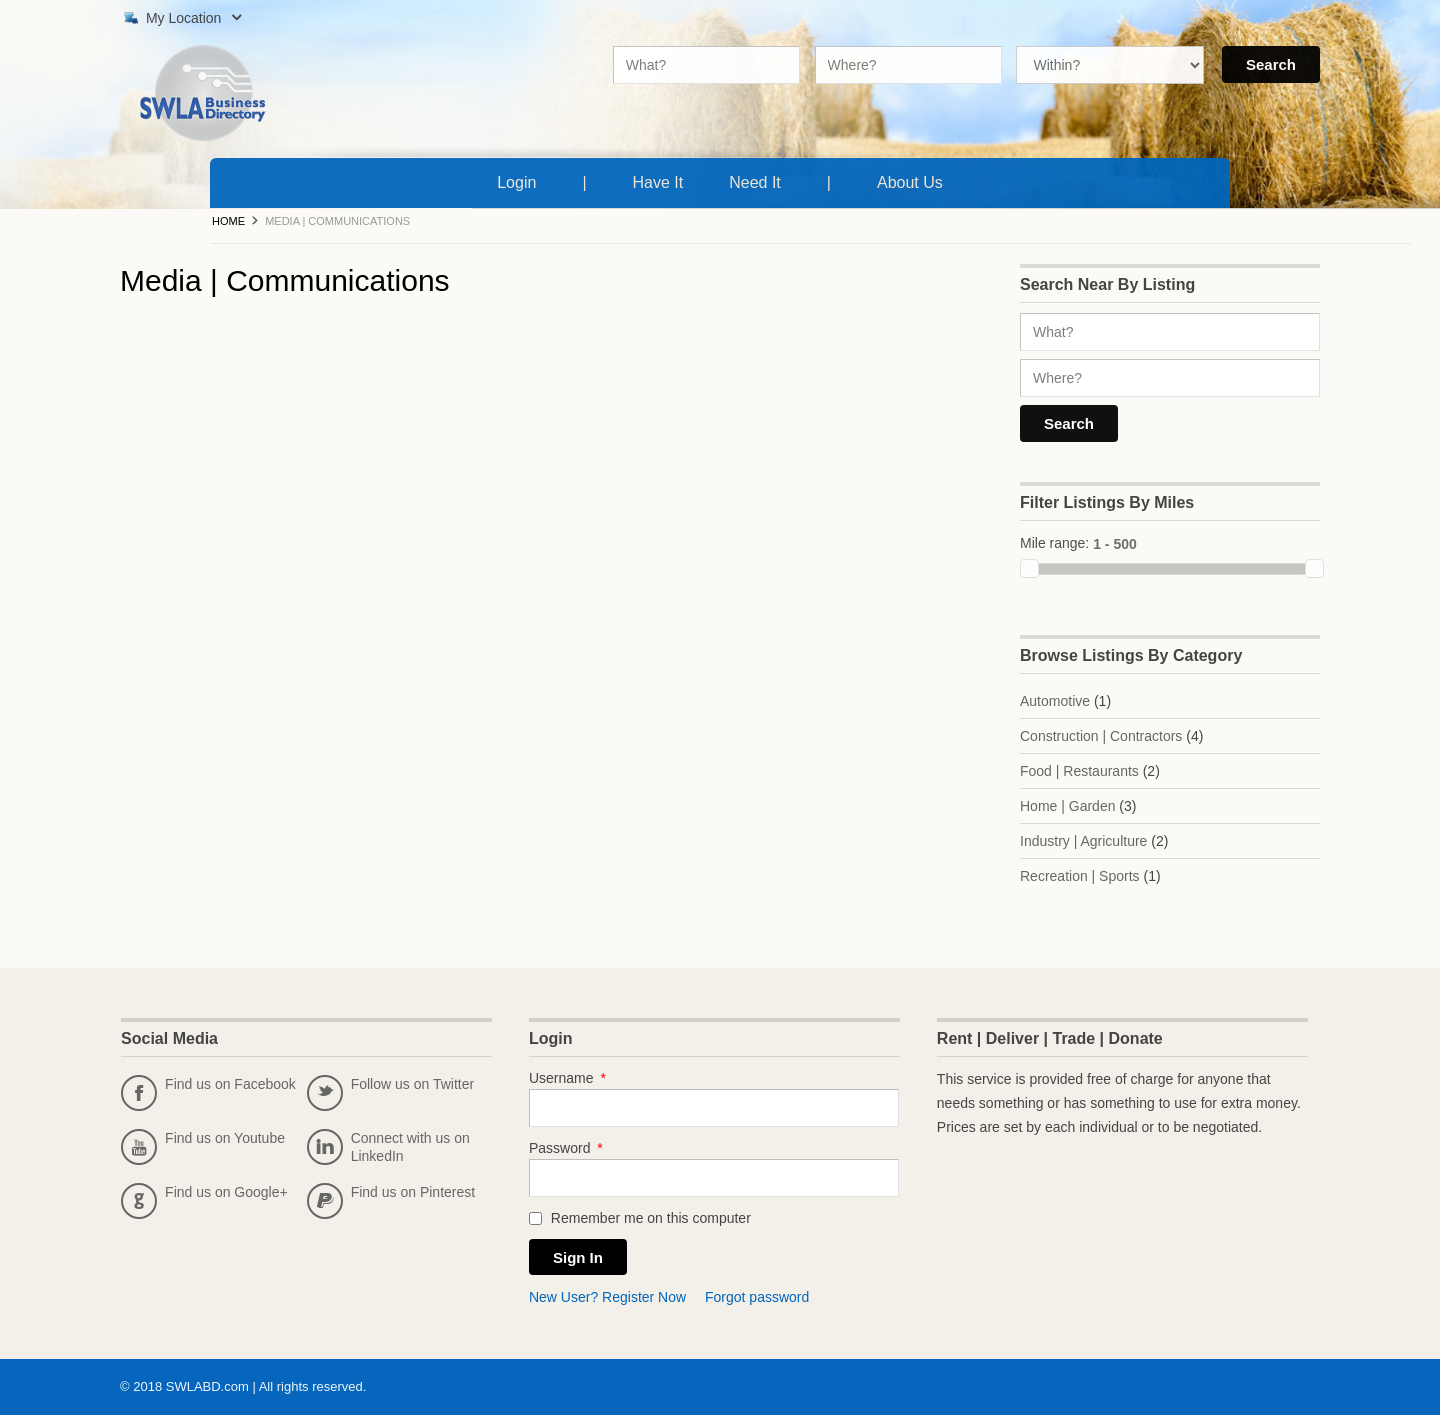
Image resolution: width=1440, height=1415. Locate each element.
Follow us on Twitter (390, 1093)
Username (567, 1078)
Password (566, 1148)
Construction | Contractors (1101, 736)
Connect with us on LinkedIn (388, 1147)
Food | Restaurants (1079, 771)
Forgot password (757, 1297)
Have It (662, 180)
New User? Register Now (607, 1297)
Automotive (1055, 701)
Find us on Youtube (203, 1147)
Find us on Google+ (204, 1201)
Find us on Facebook (208, 1093)
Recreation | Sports (1080, 876)
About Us (914, 180)
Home (228, 221)
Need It (759, 180)
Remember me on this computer (640, 1218)
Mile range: (1054, 543)
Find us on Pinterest (391, 1201)
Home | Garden (1067, 806)
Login (516, 182)
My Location (180, 18)
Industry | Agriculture (1083, 841)
